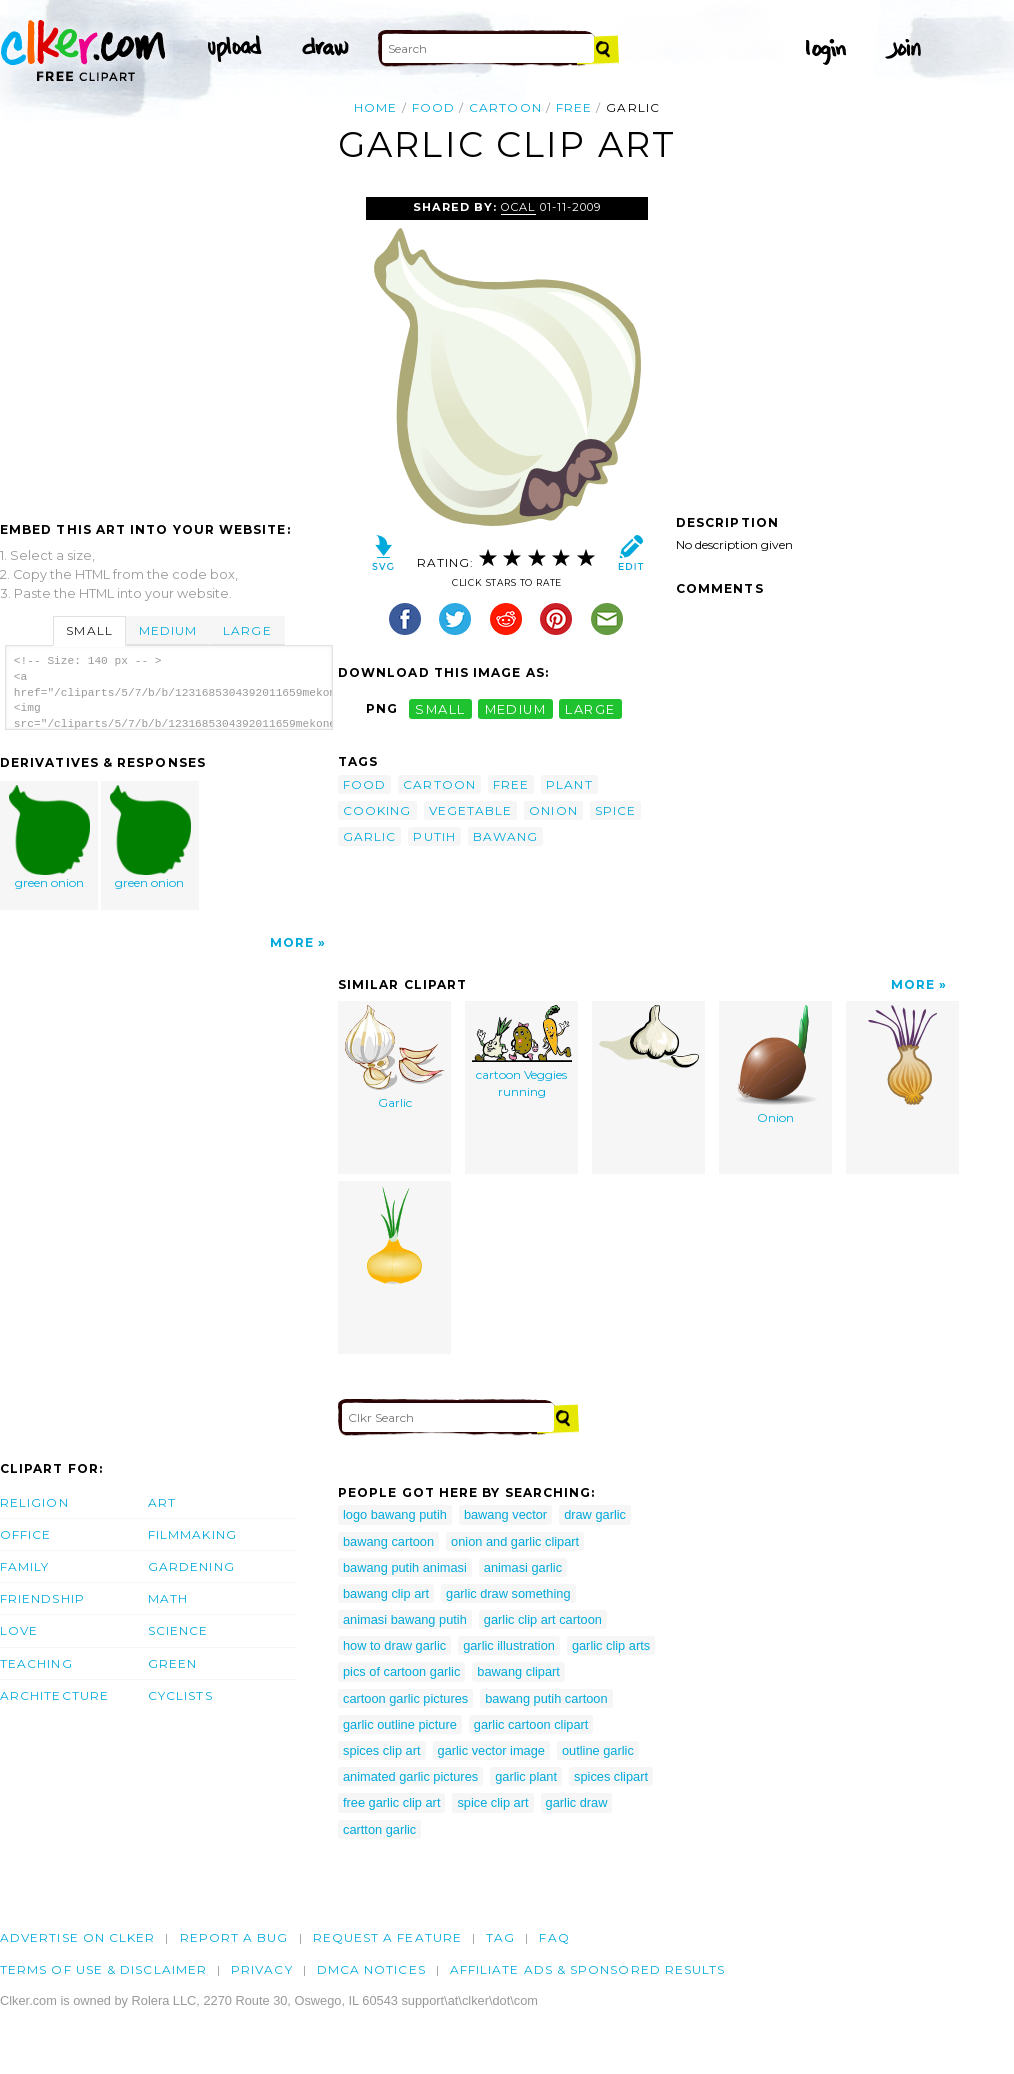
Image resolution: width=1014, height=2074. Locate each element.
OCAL (518, 207)
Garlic (395, 1057)
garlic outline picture (400, 1724)
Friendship (42, 1598)
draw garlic (595, 1514)
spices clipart (611, 1776)
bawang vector (505, 1514)
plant (569, 784)
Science (178, 1630)
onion (553, 810)
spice (615, 810)
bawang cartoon (388, 1541)
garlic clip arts (611, 1645)
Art (162, 1502)
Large (247, 630)
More (292, 942)
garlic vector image (491, 1750)
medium (516, 708)
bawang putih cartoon (546, 1698)
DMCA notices (371, 1969)
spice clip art (492, 1802)
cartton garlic (379, 1829)
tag (500, 1937)
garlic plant (526, 1776)
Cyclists (180, 1695)
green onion (50, 837)
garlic (369, 836)
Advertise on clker (77, 1937)
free (574, 107)
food (433, 107)
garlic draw (577, 1802)
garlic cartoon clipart (531, 1724)
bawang (505, 836)
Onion (776, 1065)
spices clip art (382, 1750)
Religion (34, 1502)
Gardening (191, 1566)
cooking (377, 810)
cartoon (505, 107)
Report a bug (234, 1937)
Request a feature (387, 1937)
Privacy (262, 1969)
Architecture (54, 1695)
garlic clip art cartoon (543, 1619)
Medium (168, 630)
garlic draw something (508, 1593)
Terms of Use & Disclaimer (103, 1969)
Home (375, 107)
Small (89, 630)
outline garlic (598, 1750)
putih (434, 836)
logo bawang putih (395, 1514)
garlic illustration (509, 1645)
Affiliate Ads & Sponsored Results (588, 1969)
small (440, 708)
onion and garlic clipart (515, 1541)
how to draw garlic (394, 1645)
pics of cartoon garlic (401, 1671)
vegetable (471, 810)
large (590, 708)
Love (19, 1630)
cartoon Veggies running (522, 1052)
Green (172, 1663)
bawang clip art (386, 1593)
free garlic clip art (391, 1802)
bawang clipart (518, 1671)
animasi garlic (523, 1567)
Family (24, 1566)
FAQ (554, 1937)
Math (168, 1598)
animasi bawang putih (405, 1619)
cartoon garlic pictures (405, 1698)
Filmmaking (192, 1534)
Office (25, 1534)
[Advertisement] (168, 347)
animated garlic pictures (410, 1776)
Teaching (36, 1663)
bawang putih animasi (405, 1567)
